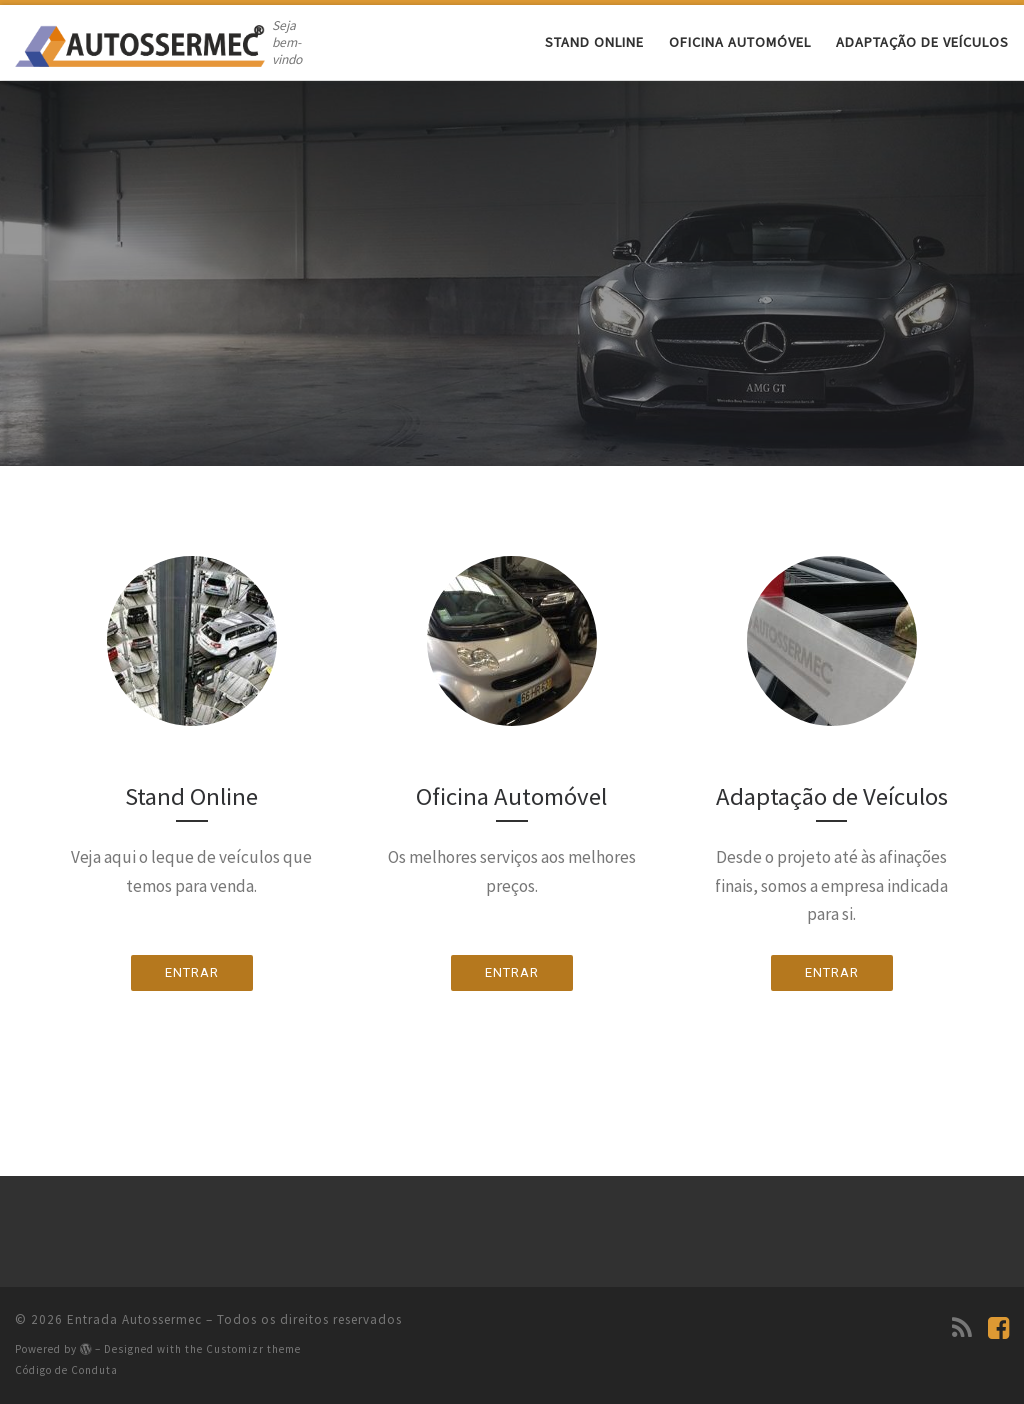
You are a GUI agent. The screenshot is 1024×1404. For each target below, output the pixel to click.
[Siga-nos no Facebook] (998, 1328)
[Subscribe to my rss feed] (962, 1328)
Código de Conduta (66, 1370)
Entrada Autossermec (134, 1319)
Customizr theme (253, 1349)
